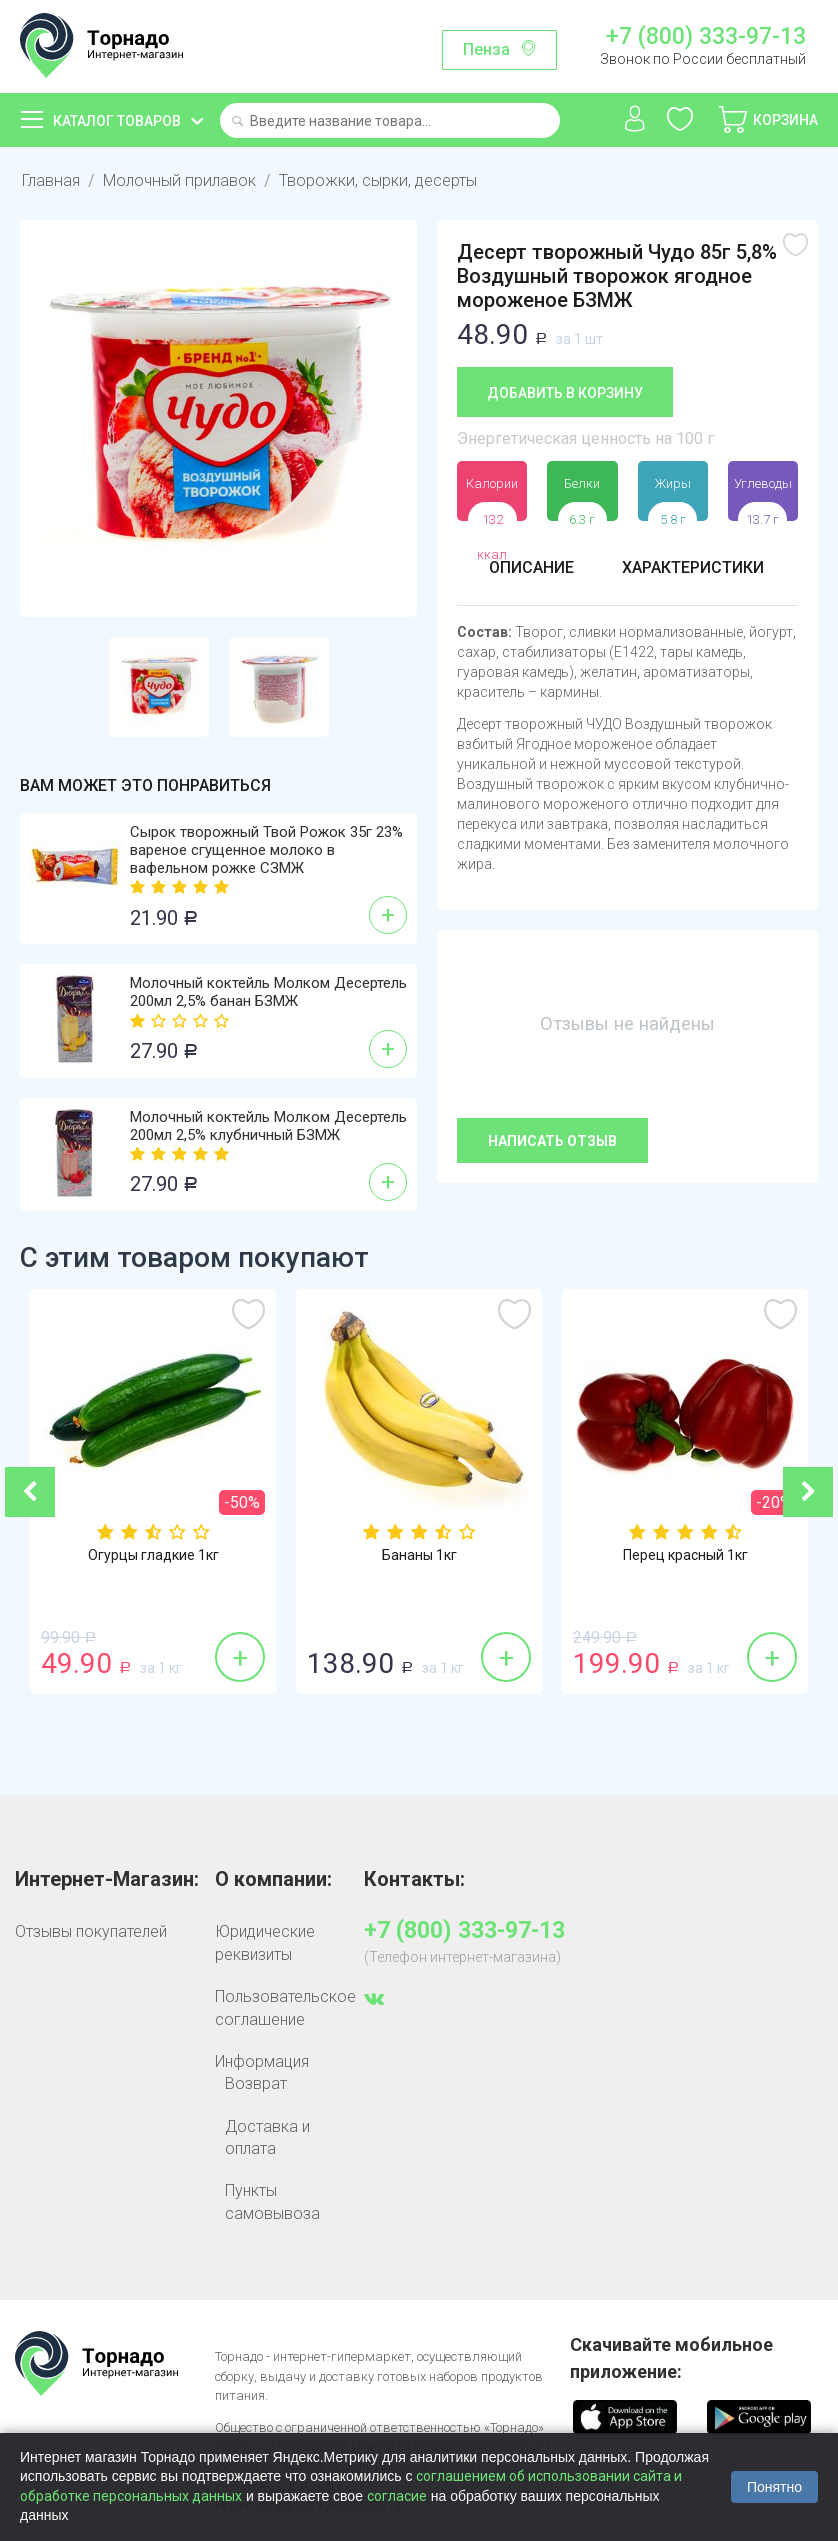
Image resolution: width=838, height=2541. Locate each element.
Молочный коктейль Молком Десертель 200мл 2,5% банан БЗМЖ (268, 992)
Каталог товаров (117, 121)
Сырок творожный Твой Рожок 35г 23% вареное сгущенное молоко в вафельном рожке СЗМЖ (266, 850)
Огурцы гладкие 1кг (153, 1556)
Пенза (486, 49)
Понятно (774, 2487)
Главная (50, 180)
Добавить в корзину (565, 393)
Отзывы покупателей (91, 1931)
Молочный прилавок (176, 180)
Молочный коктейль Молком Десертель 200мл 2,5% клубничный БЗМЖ (268, 1126)
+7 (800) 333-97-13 (706, 37)
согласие (397, 2496)
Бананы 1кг (419, 1556)
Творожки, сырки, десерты (372, 180)
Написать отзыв (552, 1141)
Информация (262, 2061)
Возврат (256, 2083)
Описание (531, 567)
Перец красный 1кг (685, 1556)
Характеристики (693, 567)
